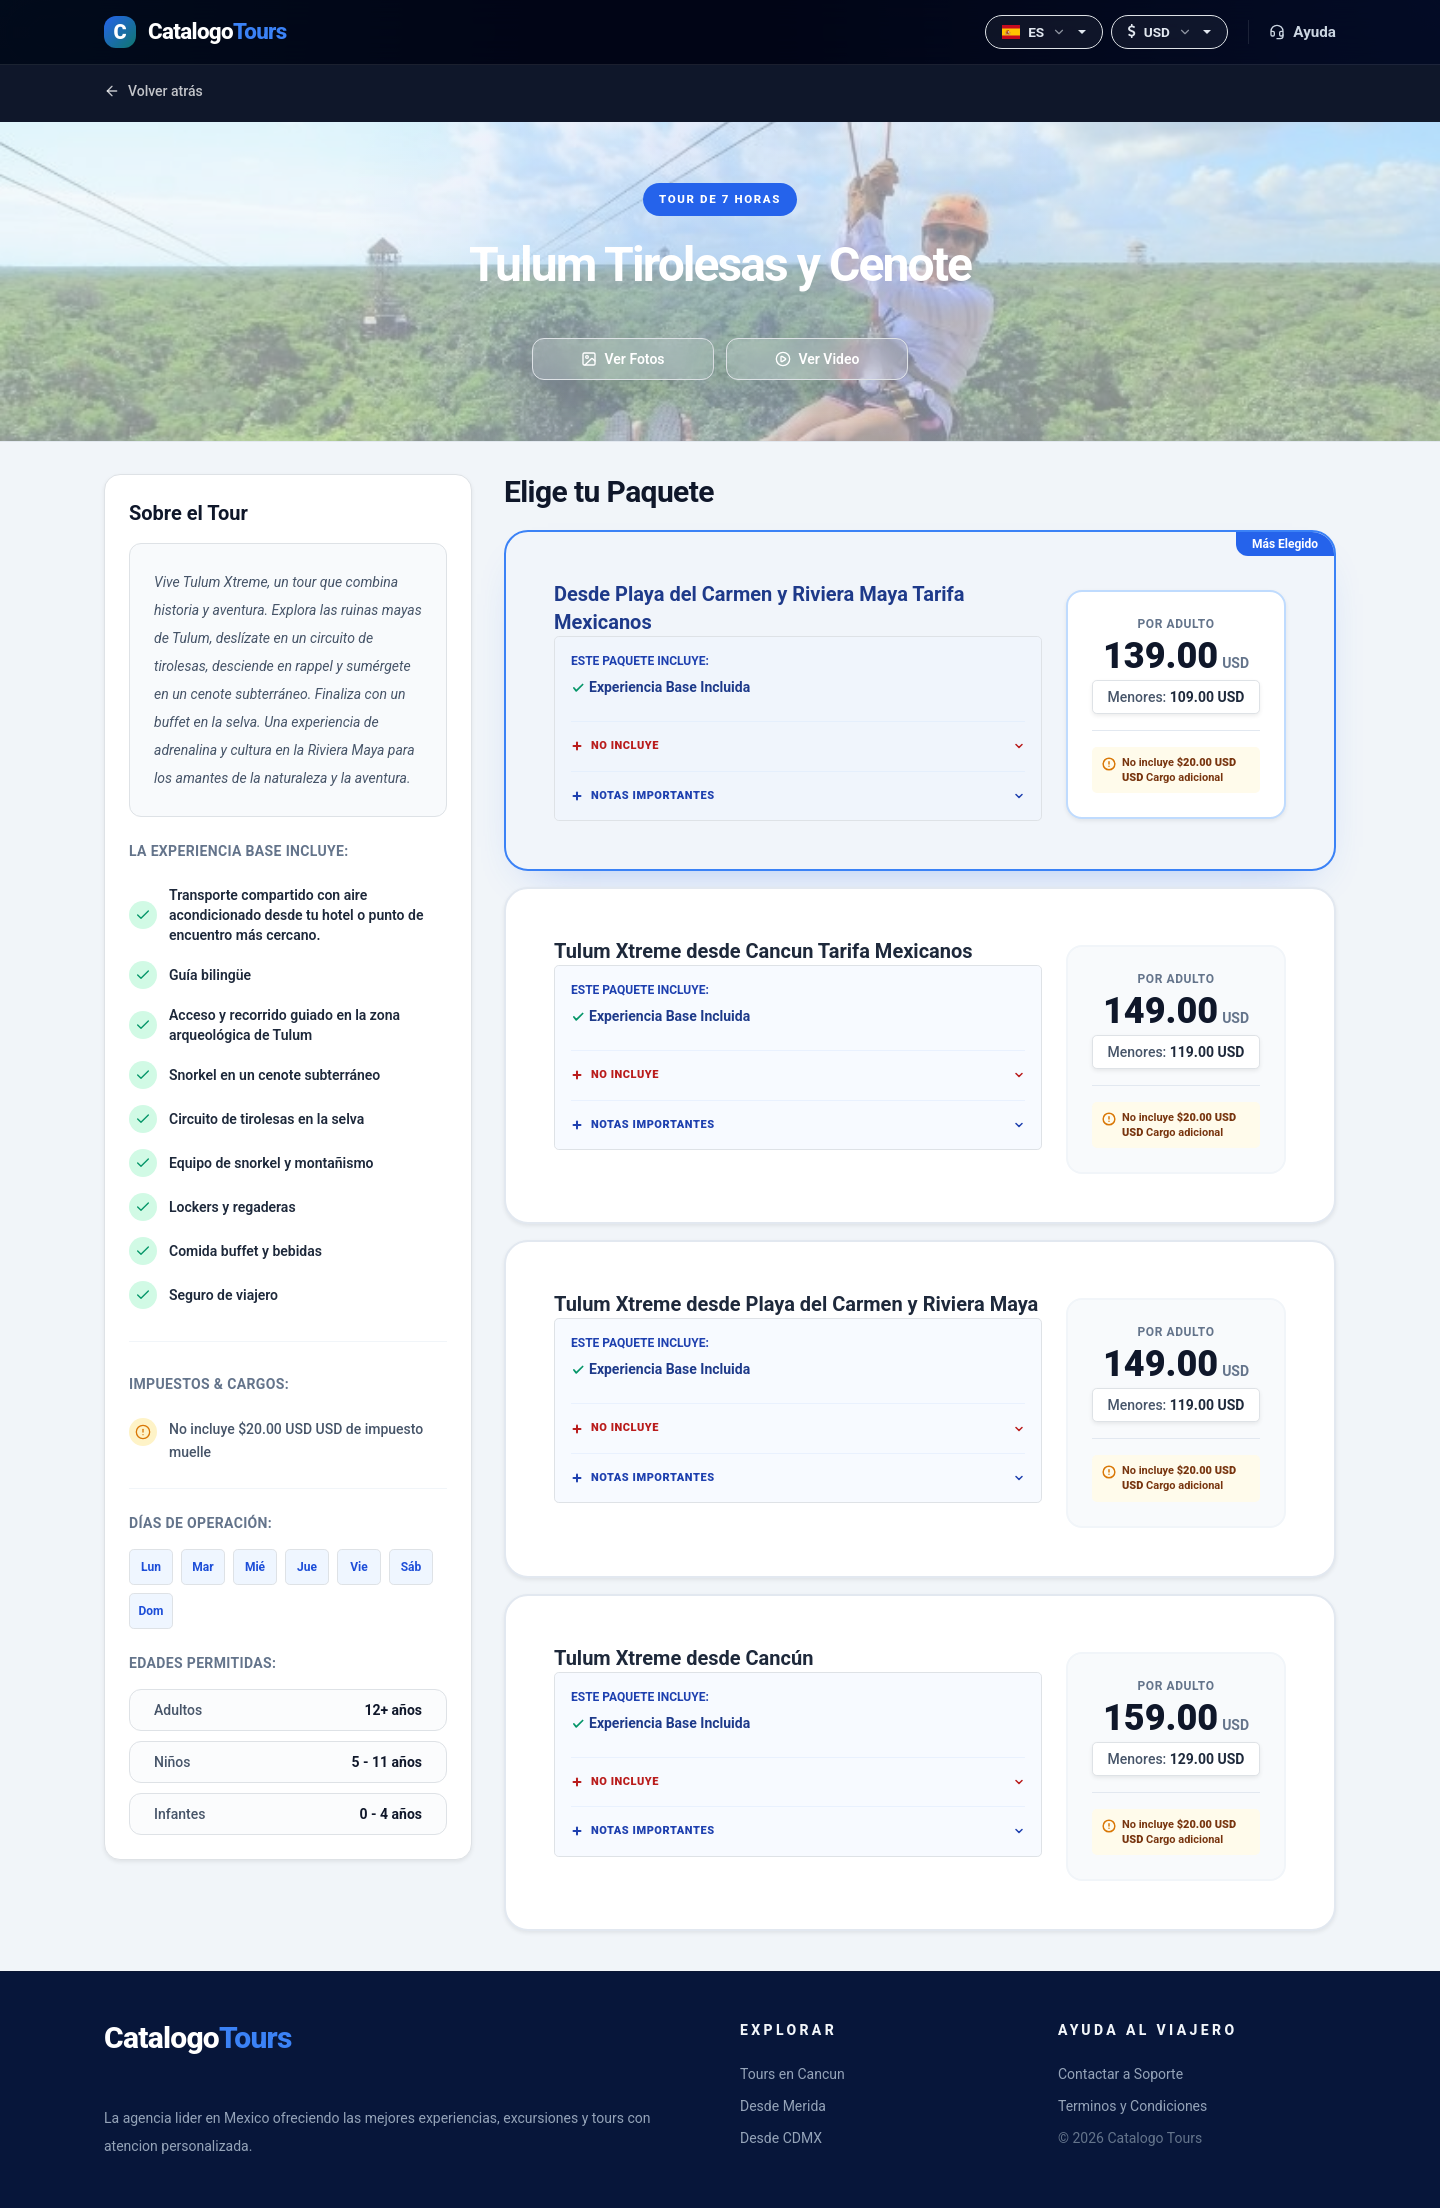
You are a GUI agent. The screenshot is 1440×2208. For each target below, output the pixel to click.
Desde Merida (783, 2106)
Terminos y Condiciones (1132, 2106)
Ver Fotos (623, 359)
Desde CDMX (781, 2138)
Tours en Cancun (792, 2074)
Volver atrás (153, 91)
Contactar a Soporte (1120, 2074)
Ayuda (1302, 32)
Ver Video (817, 359)
